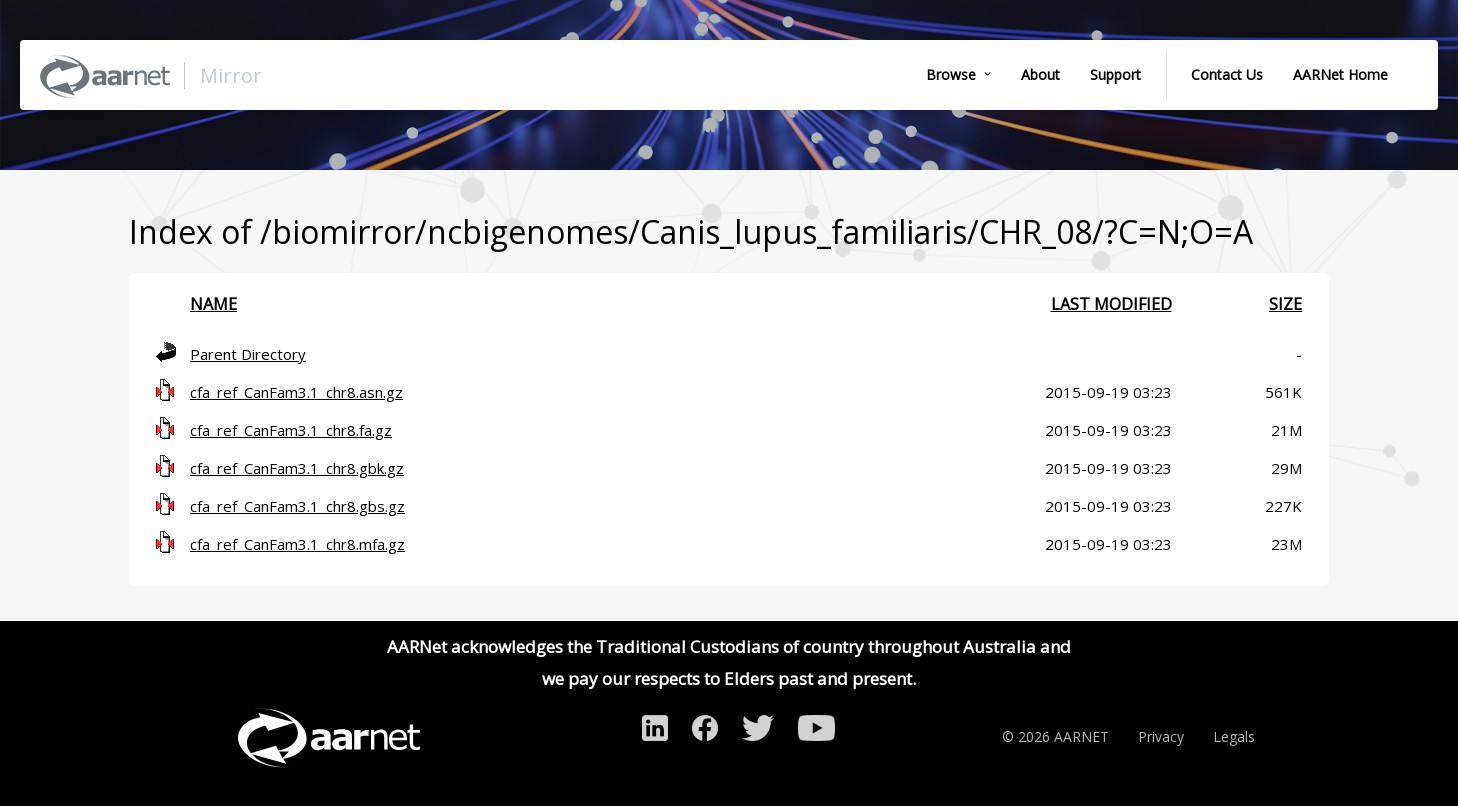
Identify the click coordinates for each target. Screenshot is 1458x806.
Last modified (1111, 304)
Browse (951, 74)
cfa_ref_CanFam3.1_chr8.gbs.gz (297, 506)
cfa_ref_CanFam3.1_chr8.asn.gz (296, 392)
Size (1285, 304)
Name (213, 304)
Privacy (1161, 736)
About (1040, 74)
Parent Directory (248, 354)
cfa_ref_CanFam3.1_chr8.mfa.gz (297, 544)
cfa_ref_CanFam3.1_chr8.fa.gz (291, 430)
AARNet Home (1340, 74)
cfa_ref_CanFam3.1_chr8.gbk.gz (297, 468)
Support (1115, 74)
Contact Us (1227, 74)
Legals (1234, 736)
